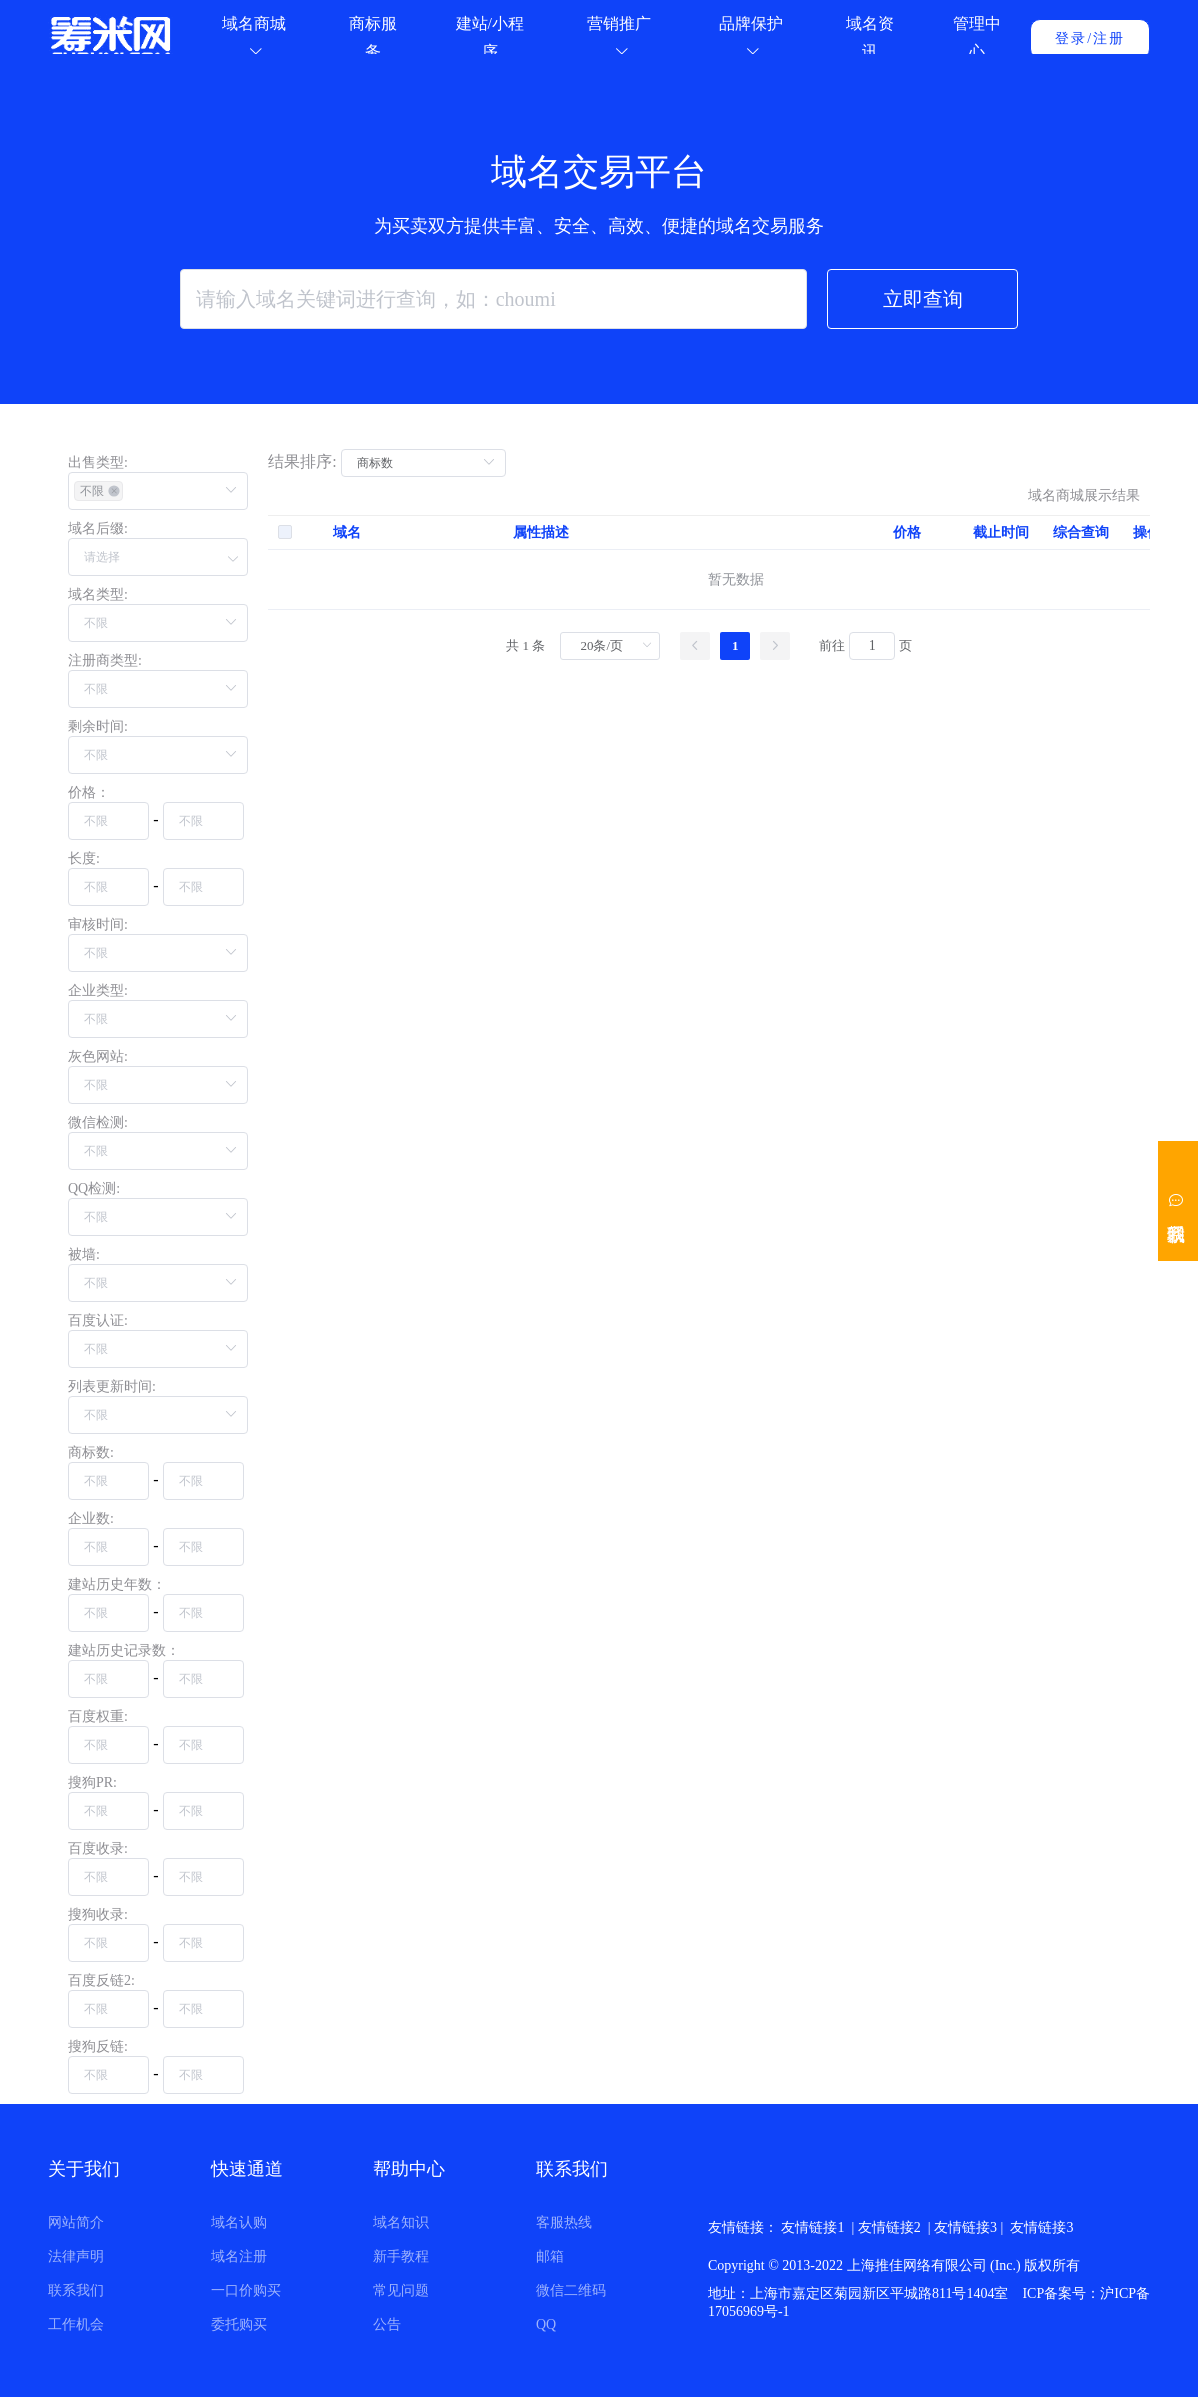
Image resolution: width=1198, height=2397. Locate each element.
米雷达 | (808, 2227)
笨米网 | (864, 2227)
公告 (387, 2324)
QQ (546, 2324)
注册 (1109, 38)
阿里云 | (919, 2227)
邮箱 (550, 2256)
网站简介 (76, 2222)
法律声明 (76, 2256)
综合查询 (1081, 585)
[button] (158, 559)
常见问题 (401, 2290)
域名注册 (239, 2256)
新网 (961, 2227)
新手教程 (401, 2256)
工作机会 (76, 2324)
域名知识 (401, 2222)
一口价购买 (246, 2290)
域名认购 (239, 2222)
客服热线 (564, 2222)
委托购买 (239, 2324)
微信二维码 (571, 2290)
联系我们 (76, 2290)
